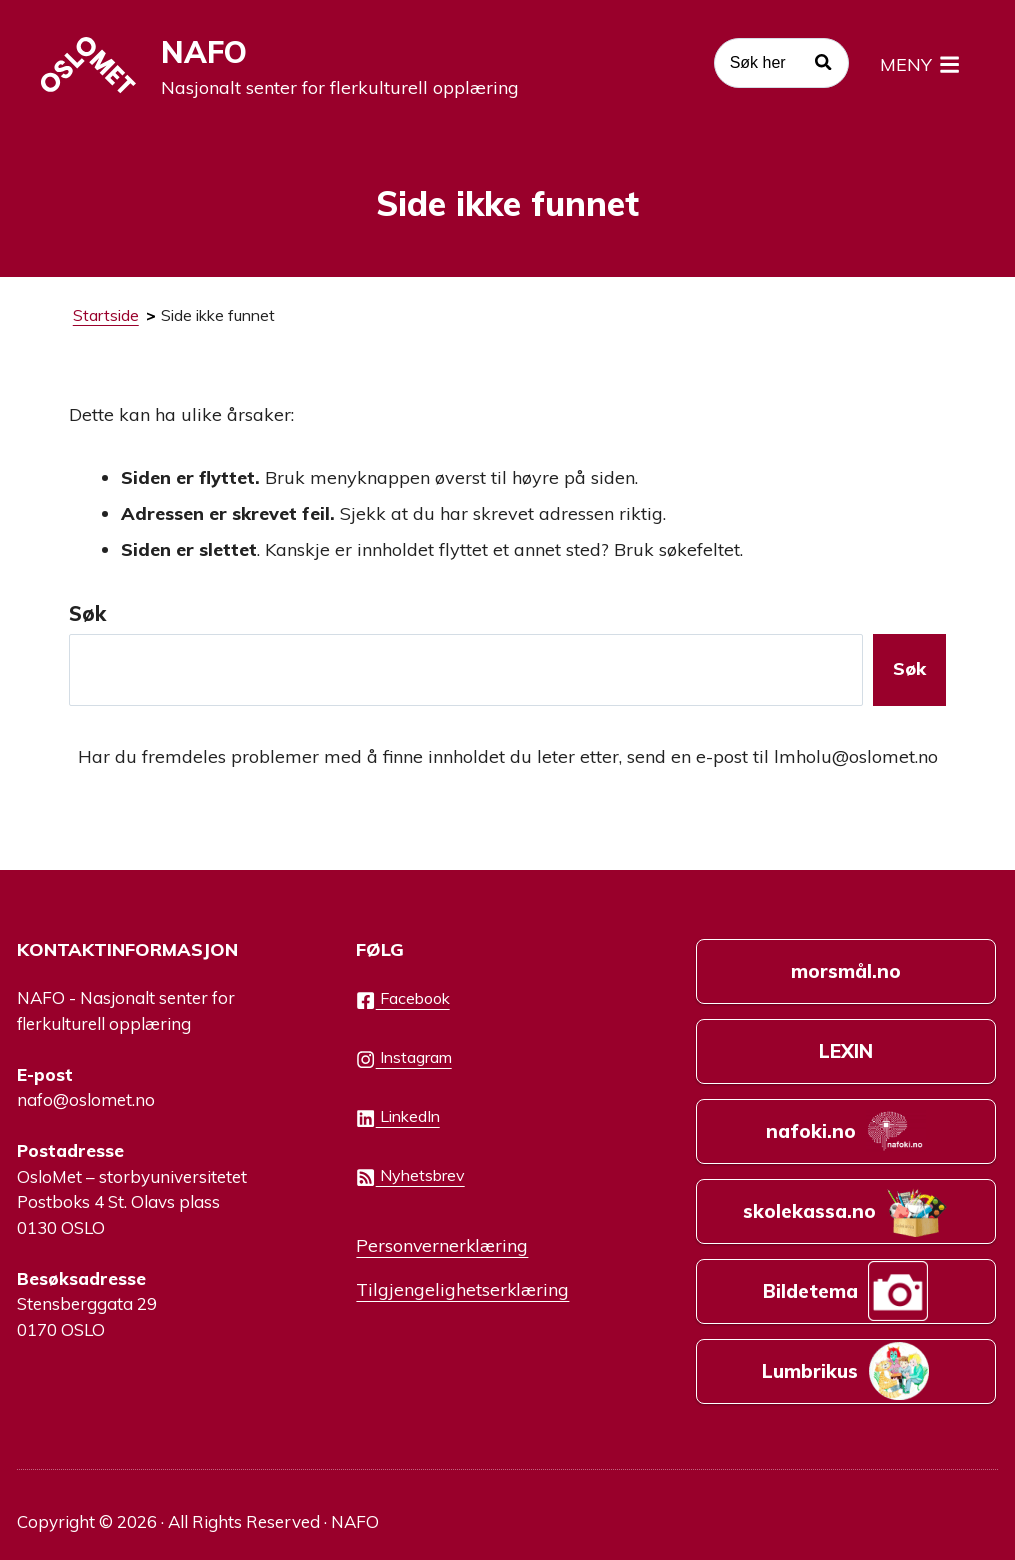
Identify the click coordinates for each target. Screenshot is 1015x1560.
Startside (106, 315)
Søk (87, 613)
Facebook (402, 999)
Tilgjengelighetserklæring (462, 1289)
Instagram (403, 1058)
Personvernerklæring (442, 1245)
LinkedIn (397, 1117)
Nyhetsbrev (410, 1176)
